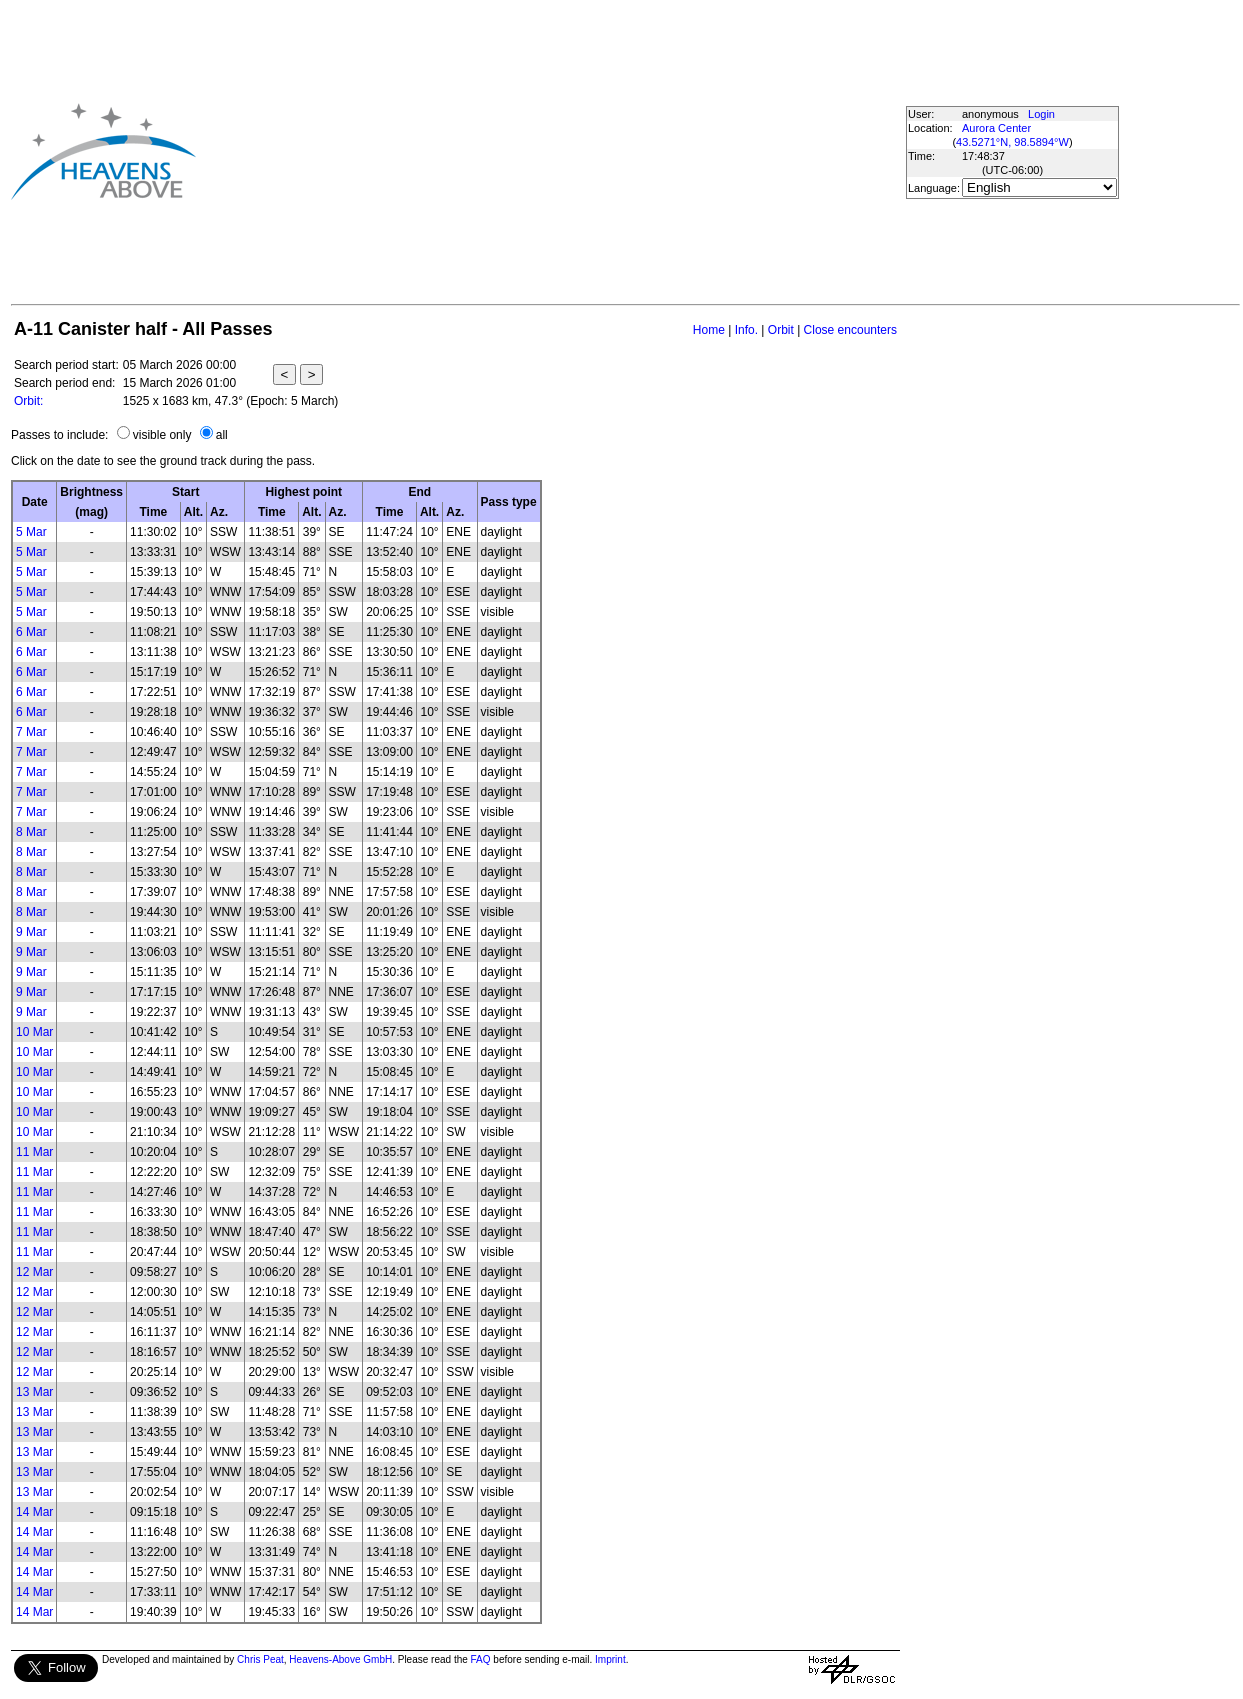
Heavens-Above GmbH (340, 1659)
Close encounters (850, 330)
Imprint (610, 1659)
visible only (162, 435)
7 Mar (31, 732)
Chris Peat (260, 1659)
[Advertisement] (510, 151)
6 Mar (31, 632)
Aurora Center (996, 128)
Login (1041, 114)
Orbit (781, 330)
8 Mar (31, 832)
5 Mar (31, 532)
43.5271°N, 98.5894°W (1012, 142)
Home (709, 330)
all (222, 435)
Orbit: (28, 401)
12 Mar (34, 1272)
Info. (746, 330)
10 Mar (34, 1032)
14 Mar (34, 1512)
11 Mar (34, 1152)
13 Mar (34, 1392)
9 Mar (31, 932)
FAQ (481, 1659)
